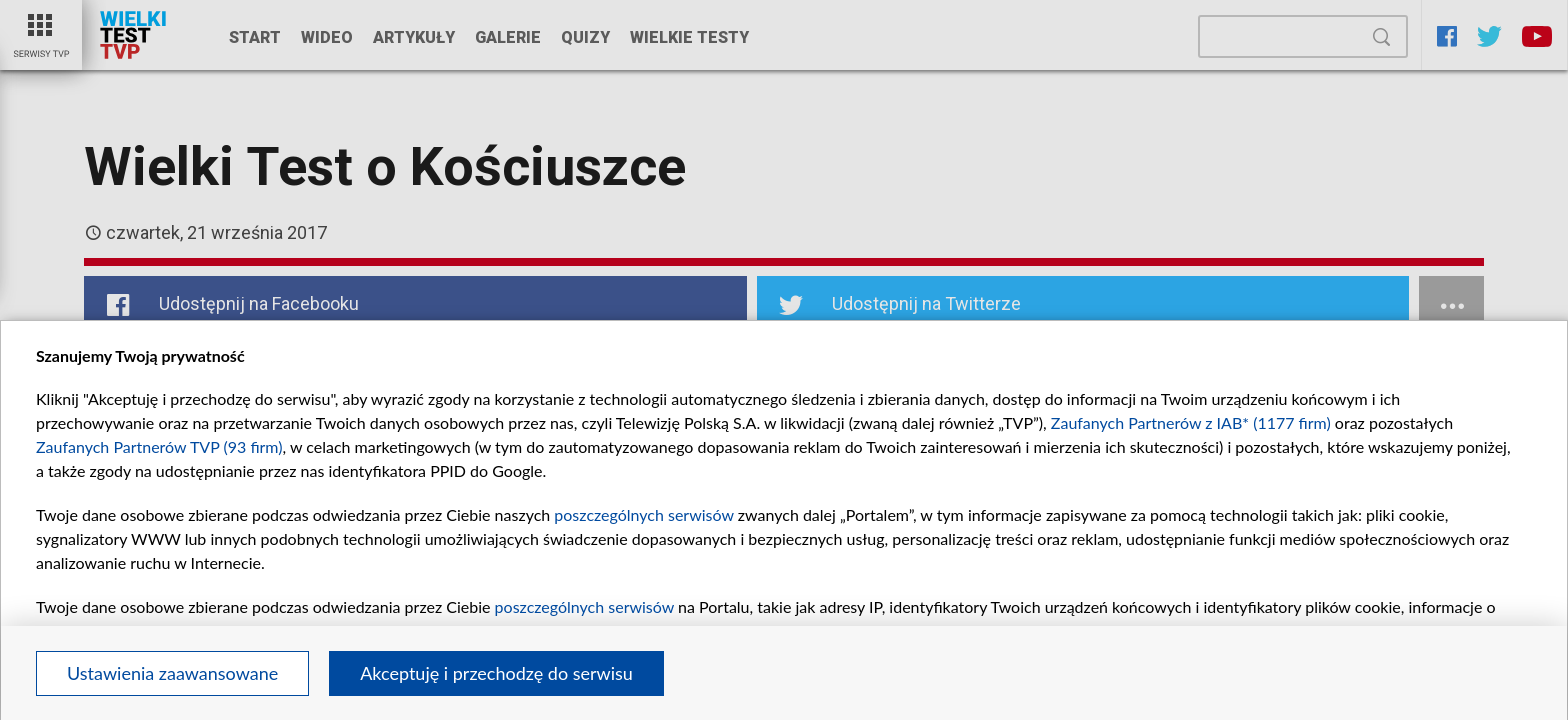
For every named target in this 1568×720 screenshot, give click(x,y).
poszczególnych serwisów (643, 514)
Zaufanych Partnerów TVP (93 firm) (159, 446)
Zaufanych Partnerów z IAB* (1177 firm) (1191, 422)
